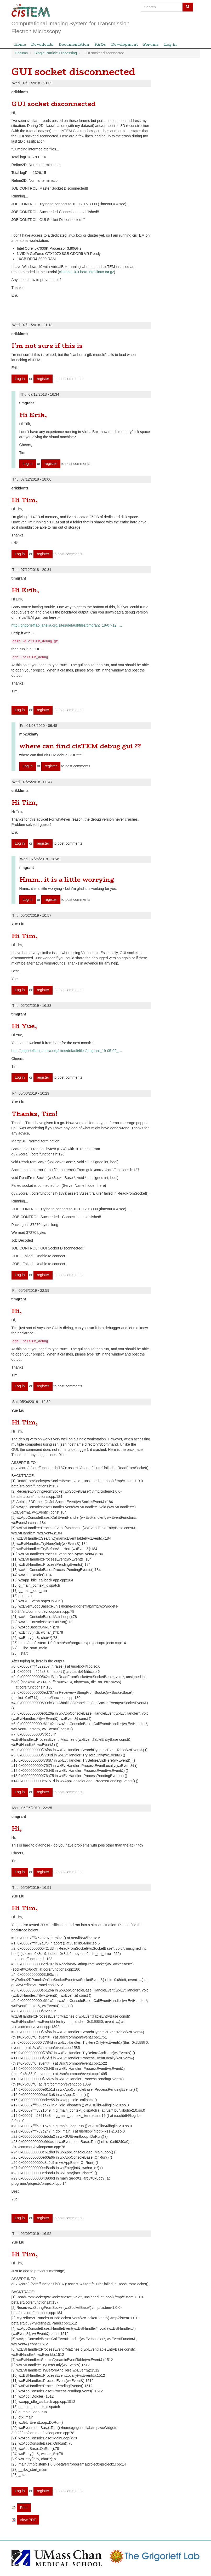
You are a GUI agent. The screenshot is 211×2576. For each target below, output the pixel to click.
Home (20, 44)
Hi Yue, (24, 1026)
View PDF (28, 2520)
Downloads (42, 44)
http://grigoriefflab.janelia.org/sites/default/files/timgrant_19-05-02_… (67, 1051)
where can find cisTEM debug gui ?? (80, 746)
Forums (151, 44)
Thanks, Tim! (35, 1114)
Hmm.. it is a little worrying (66, 879)
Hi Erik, (33, 415)
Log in (170, 44)
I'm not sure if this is (47, 346)
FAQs (100, 44)
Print (24, 2507)
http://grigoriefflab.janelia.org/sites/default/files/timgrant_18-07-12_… (67, 625)
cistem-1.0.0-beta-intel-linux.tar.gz (86, 272)
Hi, (17, 1311)
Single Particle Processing (56, 53)
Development (124, 44)
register (43, 379)
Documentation (74, 44)
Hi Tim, (25, 500)
